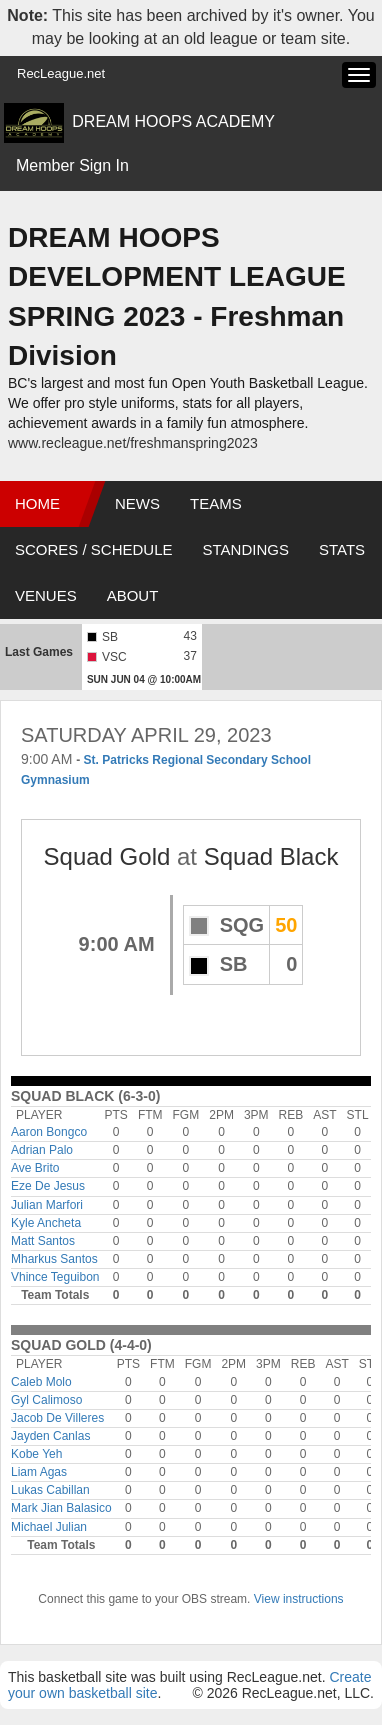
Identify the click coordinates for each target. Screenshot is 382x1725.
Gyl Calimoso (46, 1400)
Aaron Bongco (49, 1132)
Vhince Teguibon (55, 1277)
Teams (216, 503)
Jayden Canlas (50, 1436)
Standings (246, 549)
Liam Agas (39, 1472)
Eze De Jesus (48, 1186)
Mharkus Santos (54, 1259)
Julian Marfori (47, 1205)
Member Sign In (72, 165)
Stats (342, 549)
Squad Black (271, 856)
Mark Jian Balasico (61, 1508)
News (137, 503)
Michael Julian (49, 1527)
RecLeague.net (61, 73)
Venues (46, 595)
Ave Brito (35, 1168)
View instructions (299, 1599)
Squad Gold (107, 856)
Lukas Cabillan (50, 1490)
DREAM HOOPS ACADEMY (173, 121)
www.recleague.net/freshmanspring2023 (133, 443)
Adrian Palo (42, 1150)
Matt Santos (43, 1241)
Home (37, 503)
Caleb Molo (41, 1382)
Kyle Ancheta (46, 1223)
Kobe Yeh (36, 1454)
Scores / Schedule (94, 549)
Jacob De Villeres (57, 1418)
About (133, 595)
